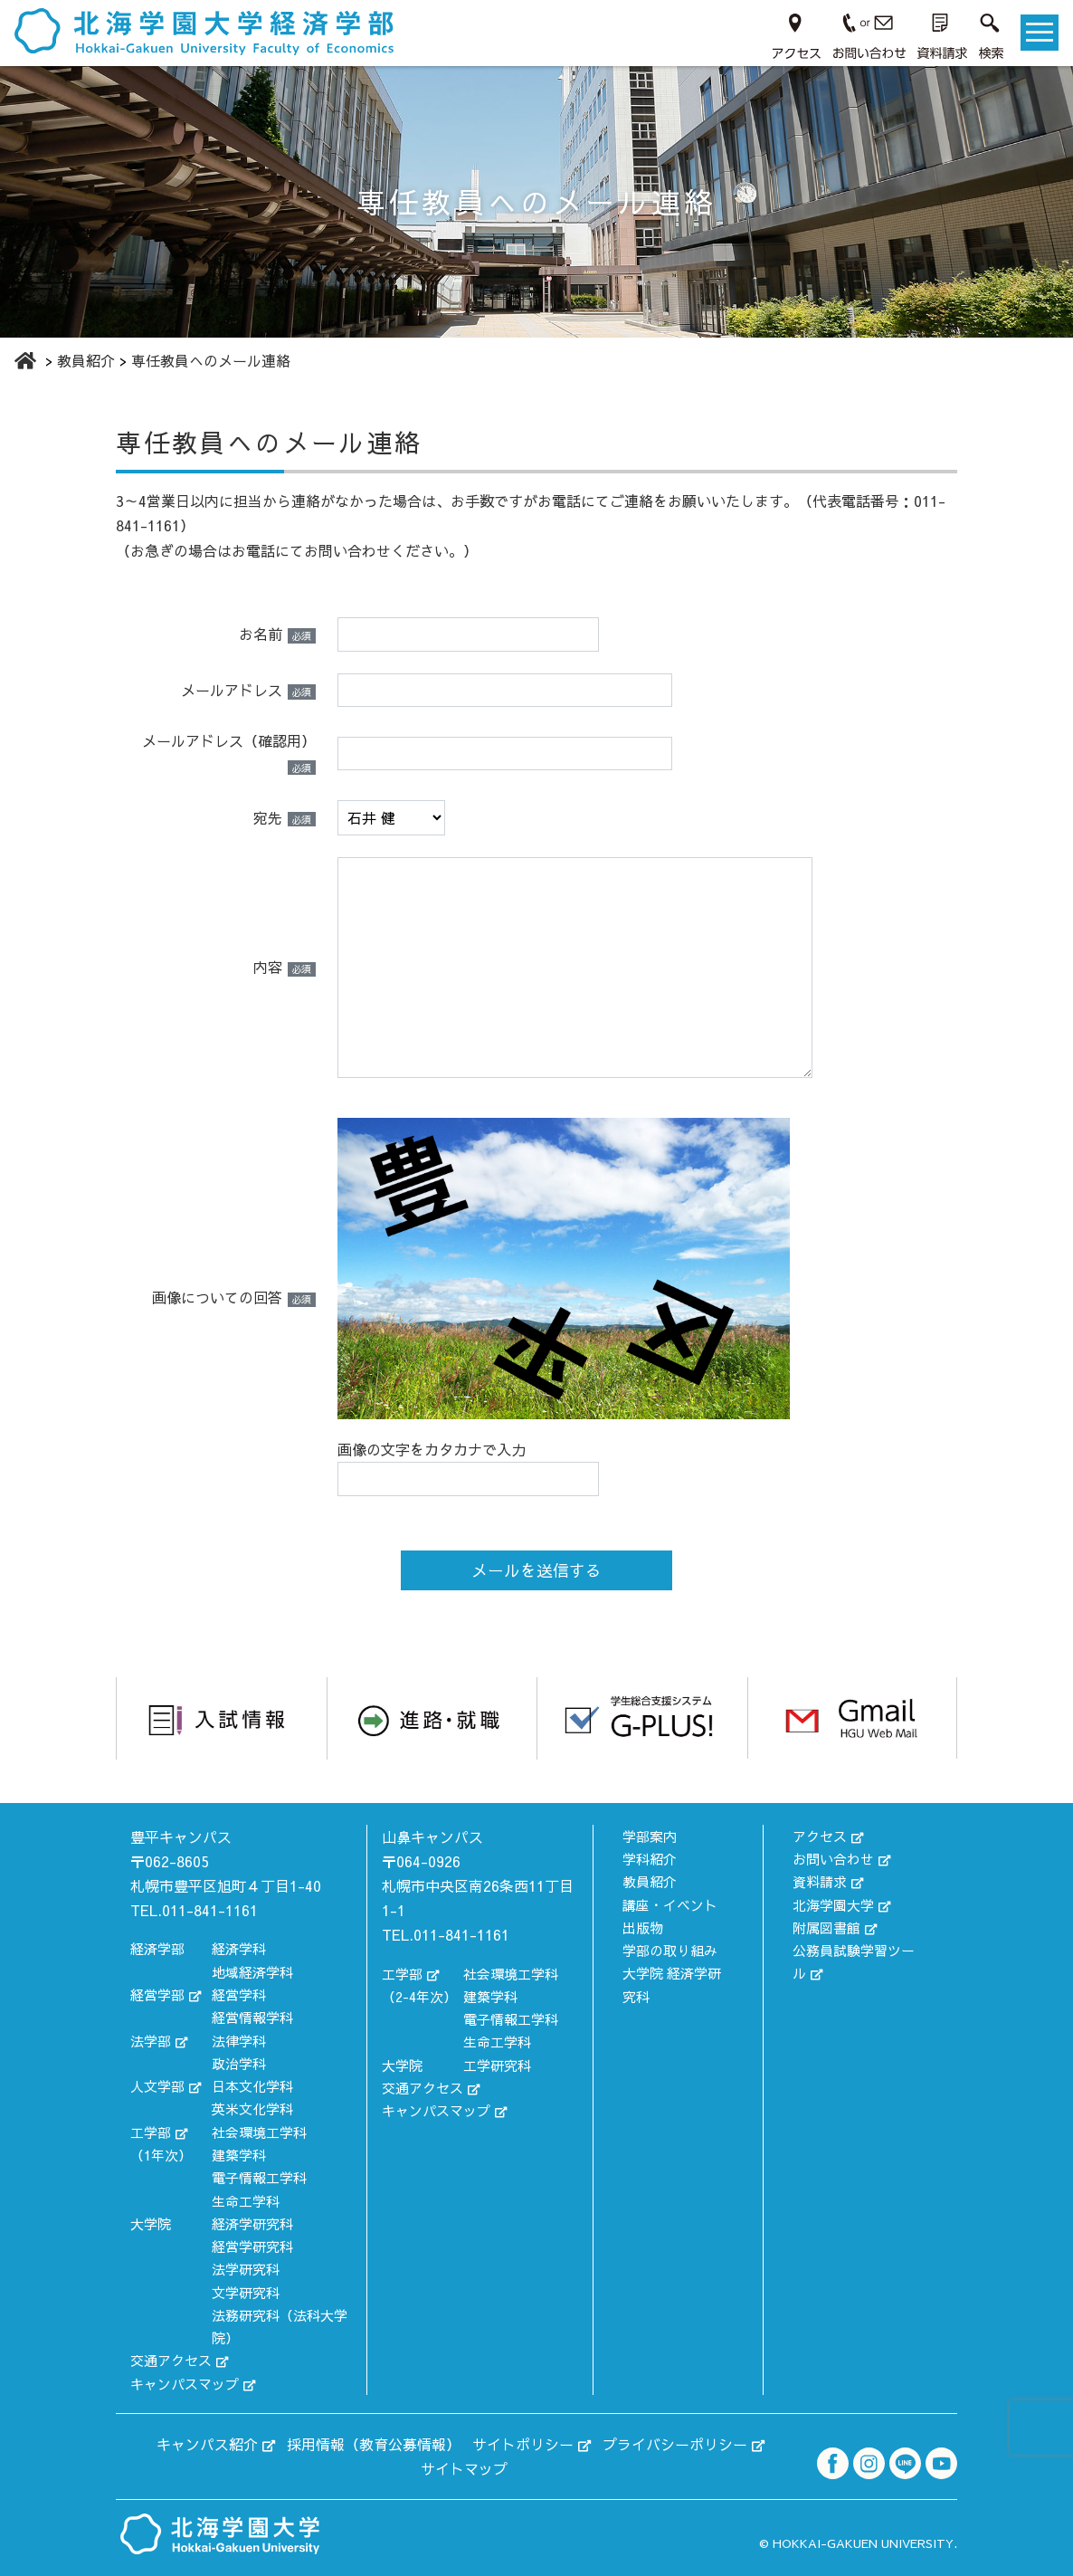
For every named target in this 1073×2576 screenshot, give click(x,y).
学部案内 (649, 1836)
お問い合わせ (833, 1858)
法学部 (150, 2040)
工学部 (150, 2132)
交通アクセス (171, 2360)
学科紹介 (649, 1858)
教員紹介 (649, 1881)
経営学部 (157, 1994)
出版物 (642, 1927)
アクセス (820, 1836)
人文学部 (157, 2085)
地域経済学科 (252, 1971)
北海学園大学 (833, 1904)
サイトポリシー (523, 2444)
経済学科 (239, 1948)
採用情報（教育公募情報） (374, 2444)
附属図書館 (826, 1927)
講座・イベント (669, 1904)
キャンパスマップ (184, 2383)
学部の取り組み (669, 1950)
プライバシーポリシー (675, 2444)
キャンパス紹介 (207, 2444)
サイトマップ (464, 2468)
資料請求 (820, 1881)
